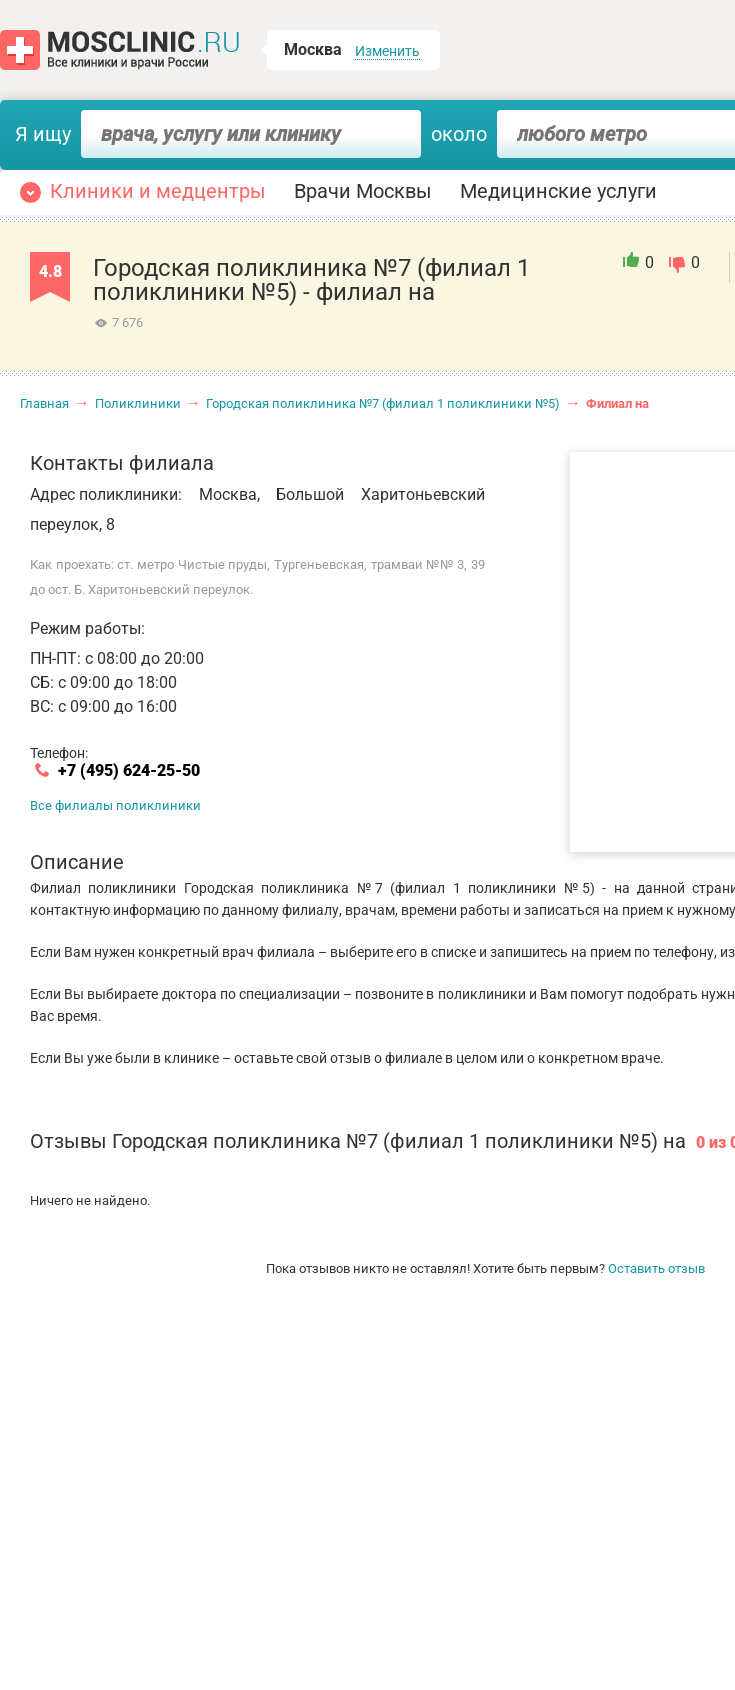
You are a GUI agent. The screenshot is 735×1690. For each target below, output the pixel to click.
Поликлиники (138, 403)
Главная (44, 403)
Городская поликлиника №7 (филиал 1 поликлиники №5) (383, 403)
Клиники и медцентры (158, 191)
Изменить (387, 51)
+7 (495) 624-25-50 (129, 771)
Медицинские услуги (558, 191)
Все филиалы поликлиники (115, 805)
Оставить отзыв (656, 1268)
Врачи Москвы (363, 191)
